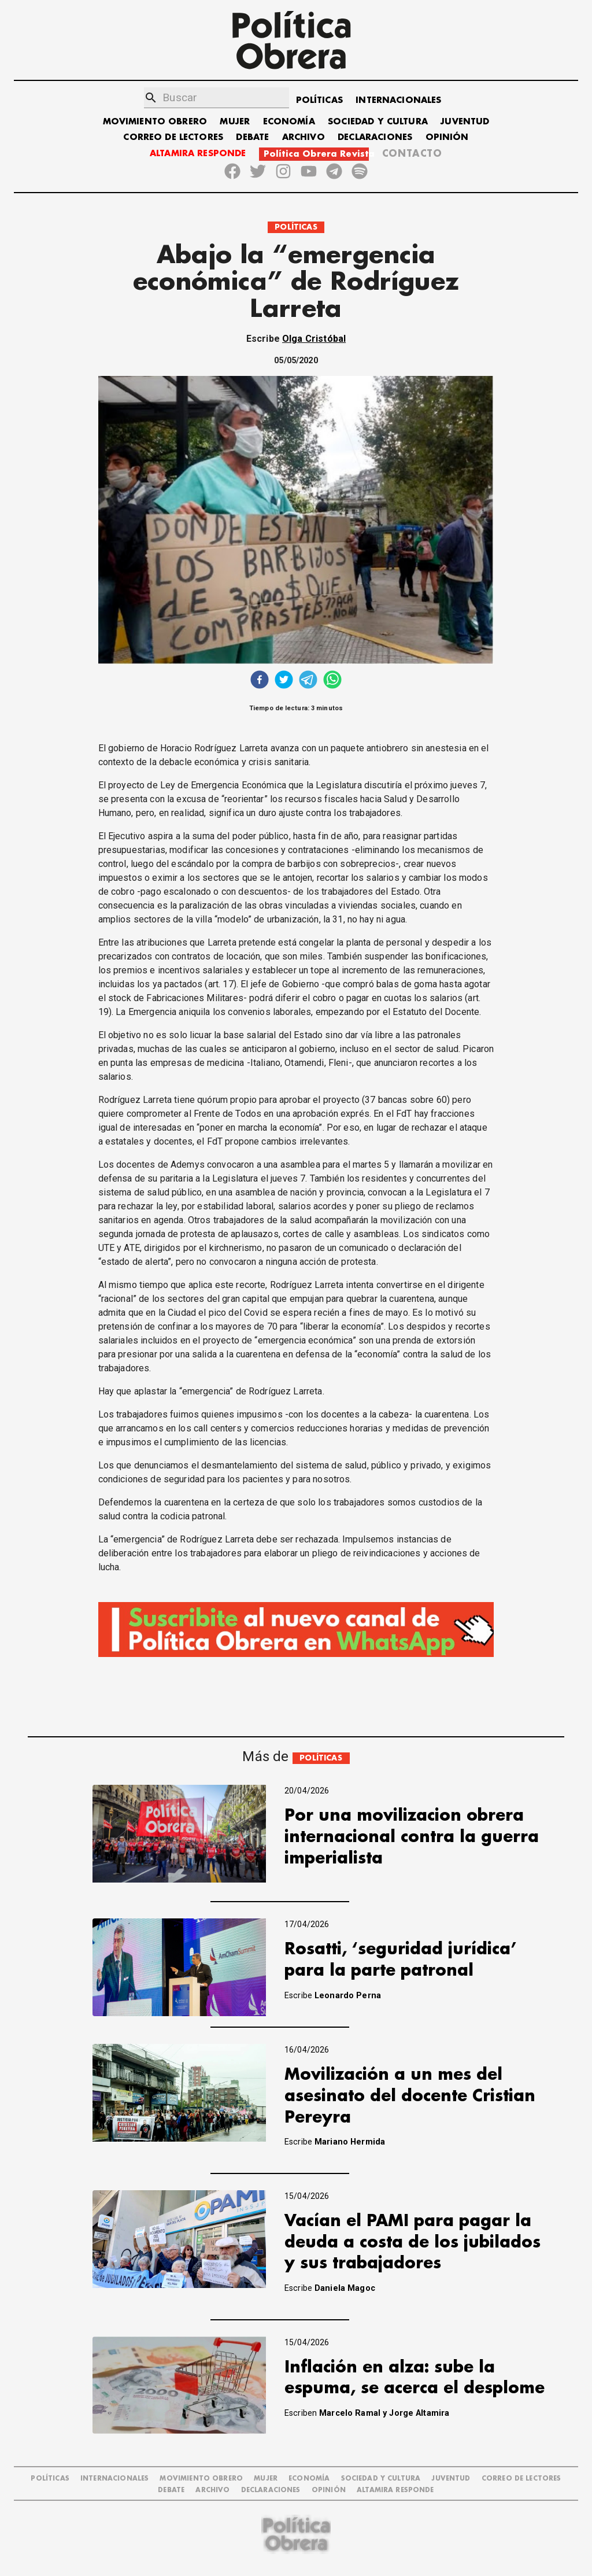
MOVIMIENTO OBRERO (155, 121)
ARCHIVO (303, 137)
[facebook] (259, 681)
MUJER (235, 121)
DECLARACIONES (375, 137)
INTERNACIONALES (398, 100)
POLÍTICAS (319, 100)
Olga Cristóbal (314, 338)
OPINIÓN (447, 137)
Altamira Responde (395, 2490)
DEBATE (252, 137)
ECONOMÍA (289, 121)
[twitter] (284, 681)
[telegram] (308, 681)
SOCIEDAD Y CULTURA (378, 121)
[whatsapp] (332, 681)
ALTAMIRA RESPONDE (198, 153)
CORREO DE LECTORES (173, 137)
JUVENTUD (465, 121)
